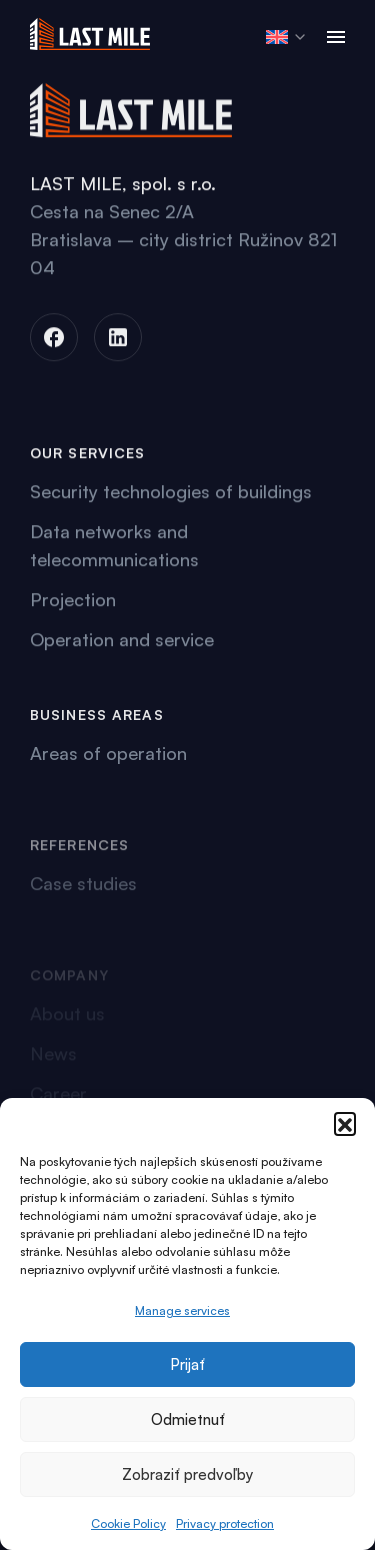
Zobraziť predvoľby (187, 1474)
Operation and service (122, 642)
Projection (73, 602)
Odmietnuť (188, 1419)
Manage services (182, 1310)
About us (67, 1020)
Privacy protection (225, 1523)
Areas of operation (108, 757)
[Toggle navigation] (336, 37)
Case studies (83, 903)
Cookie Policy (128, 1523)
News (53, 1060)
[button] (345, 1123)
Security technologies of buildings (171, 494)
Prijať (187, 1364)
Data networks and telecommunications (114, 548)
